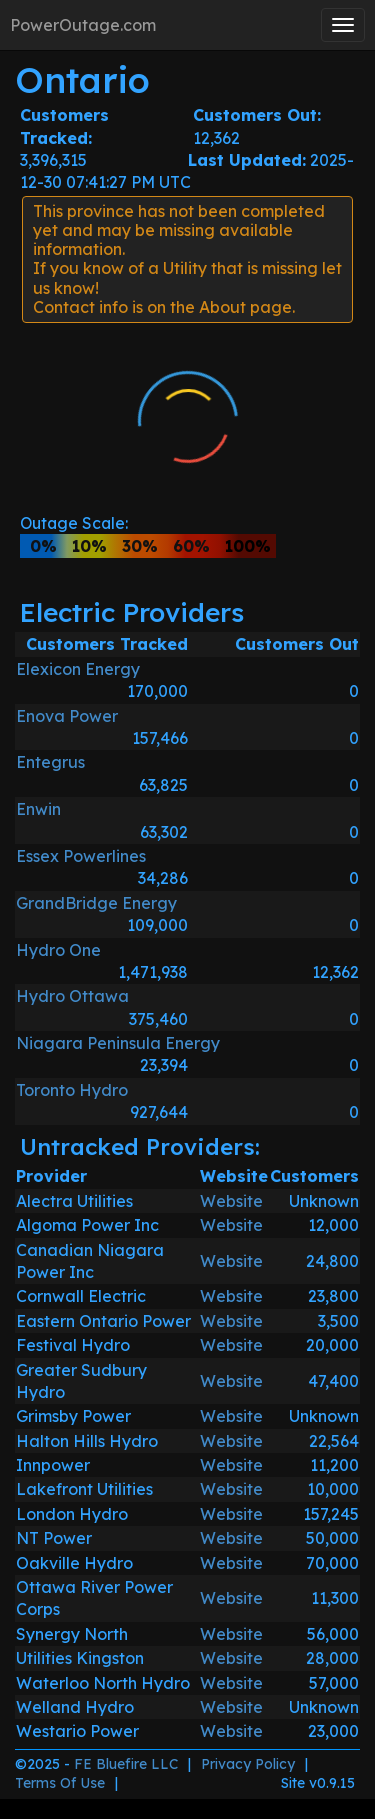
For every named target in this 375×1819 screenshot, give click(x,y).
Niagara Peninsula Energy (118, 1043)
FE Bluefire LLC (126, 1764)
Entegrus (50, 762)
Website (231, 1201)
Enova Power (67, 716)
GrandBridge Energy (96, 903)
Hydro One (58, 950)
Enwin (38, 809)
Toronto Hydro (72, 1090)
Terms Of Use (60, 1783)
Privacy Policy (248, 1764)
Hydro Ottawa (72, 996)
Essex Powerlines (81, 856)
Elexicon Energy (78, 669)
